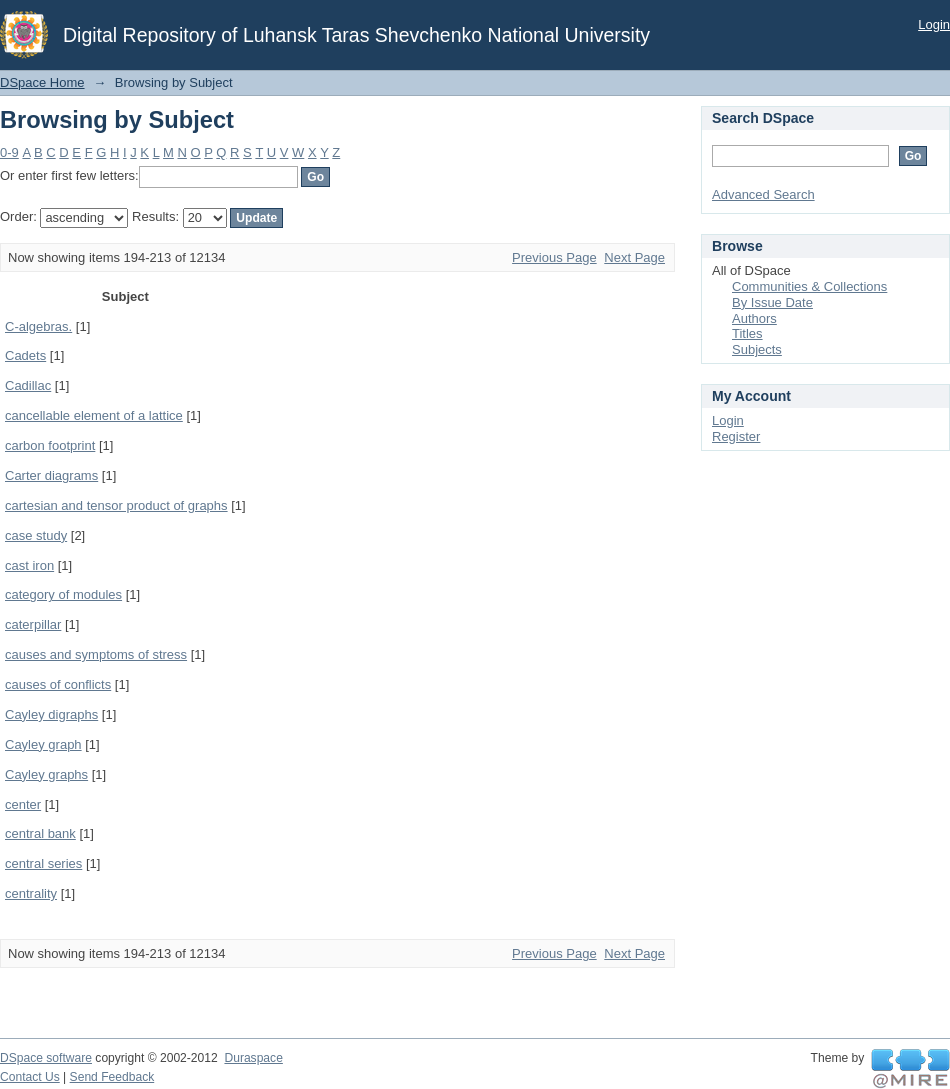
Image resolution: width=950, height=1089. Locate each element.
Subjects (757, 349)
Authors (754, 318)
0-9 (9, 152)
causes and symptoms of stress (96, 654)
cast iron (29, 565)
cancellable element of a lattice (94, 415)
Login (934, 24)
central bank (40, 833)
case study (36, 535)
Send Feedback (112, 1077)
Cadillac (28, 385)
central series (43, 863)
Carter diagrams (51, 475)
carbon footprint (50, 445)
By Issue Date (772, 302)
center (23, 804)
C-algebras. (38, 326)
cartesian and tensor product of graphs (116, 505)
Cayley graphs (46, 774)
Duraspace (253, 1058)
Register (736, 436)
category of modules (63, 594)
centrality (31, 893)
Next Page (634, 257)
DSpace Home (42, 82)
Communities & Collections (809, 286)
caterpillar (33, 624)
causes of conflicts (58, 684)
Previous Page (554, 257)
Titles (747, 333)
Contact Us (30, 1077)
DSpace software (46, 1058)
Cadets (25, 355)
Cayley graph (43, 744)
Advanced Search (763, 194)
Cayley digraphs (51, 714)
